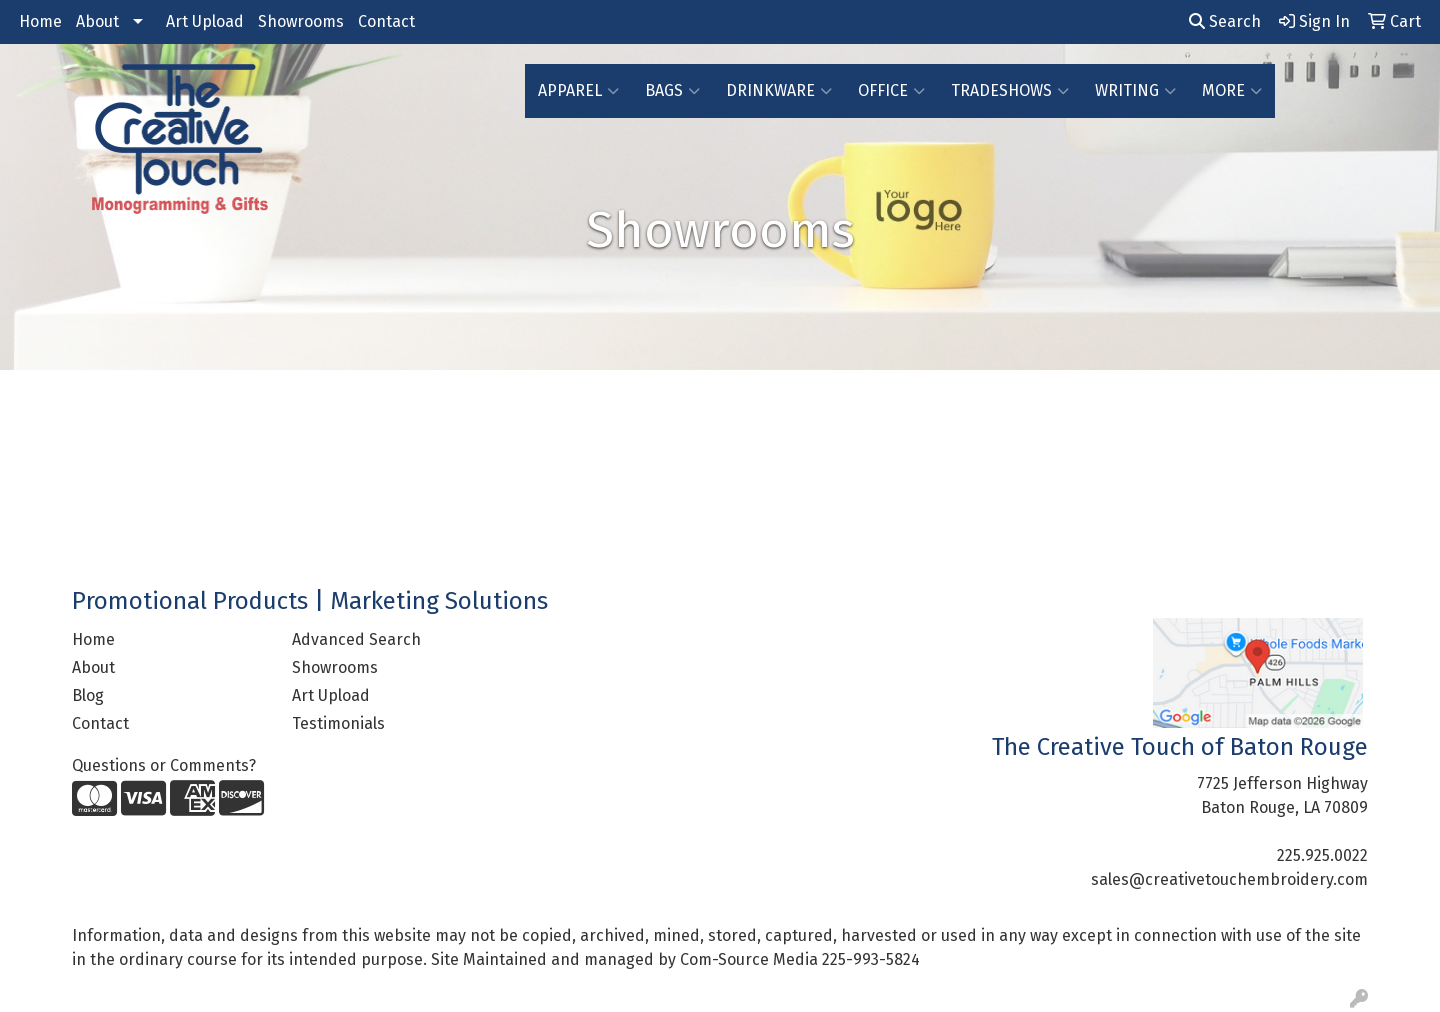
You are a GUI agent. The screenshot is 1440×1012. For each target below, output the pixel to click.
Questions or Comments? (164, 765)
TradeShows (1010, 91)
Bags (672, 91)
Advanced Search (356, 639)
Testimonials (338, 723)
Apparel (578, 91)
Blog (88, 695)
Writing (1135, 91)
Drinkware (779, 91)
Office (891, 91)
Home (40, 21)
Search (1225, 21)
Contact (386, 21)
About (97, 21)
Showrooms (301, 21)
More (1232, 91)
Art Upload (205, 21)
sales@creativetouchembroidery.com (1229, 879)
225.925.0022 (1322, 855)
